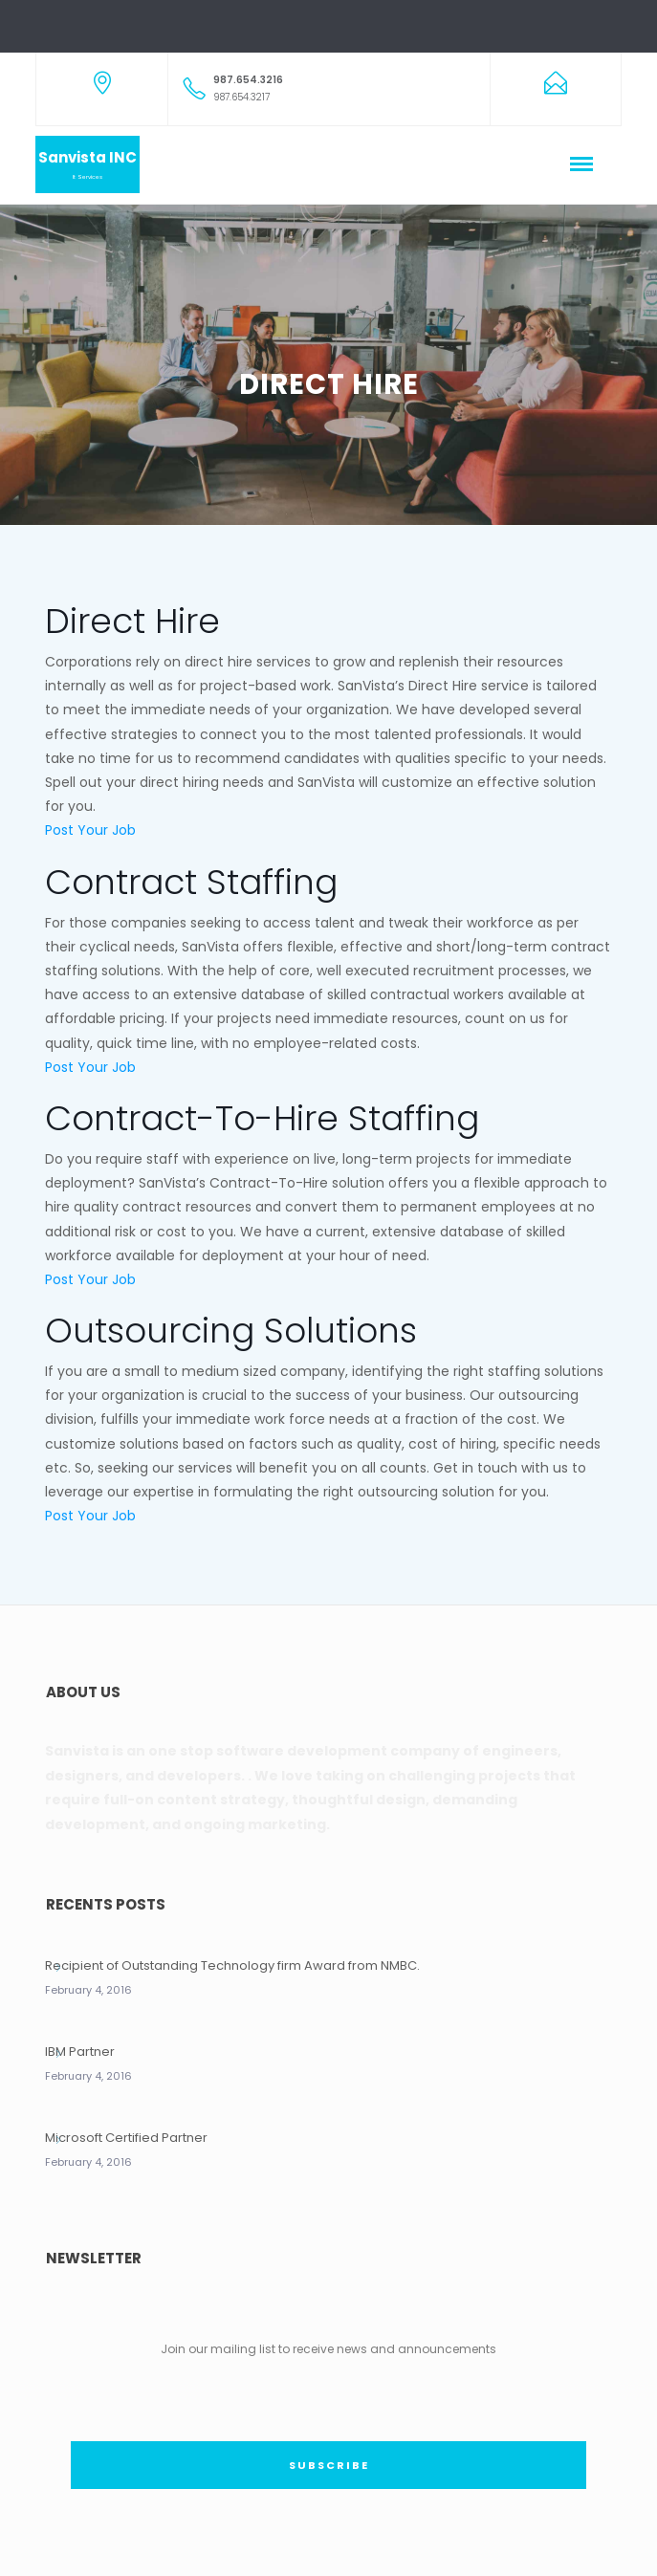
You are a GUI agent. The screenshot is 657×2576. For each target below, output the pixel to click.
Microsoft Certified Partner (126, 2137)
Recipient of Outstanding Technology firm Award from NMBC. (232, 1965)
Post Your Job (90, 830)
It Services (87, 177)
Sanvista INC (87, 157)
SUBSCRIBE (329, 2465)
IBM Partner (80, 2051)
